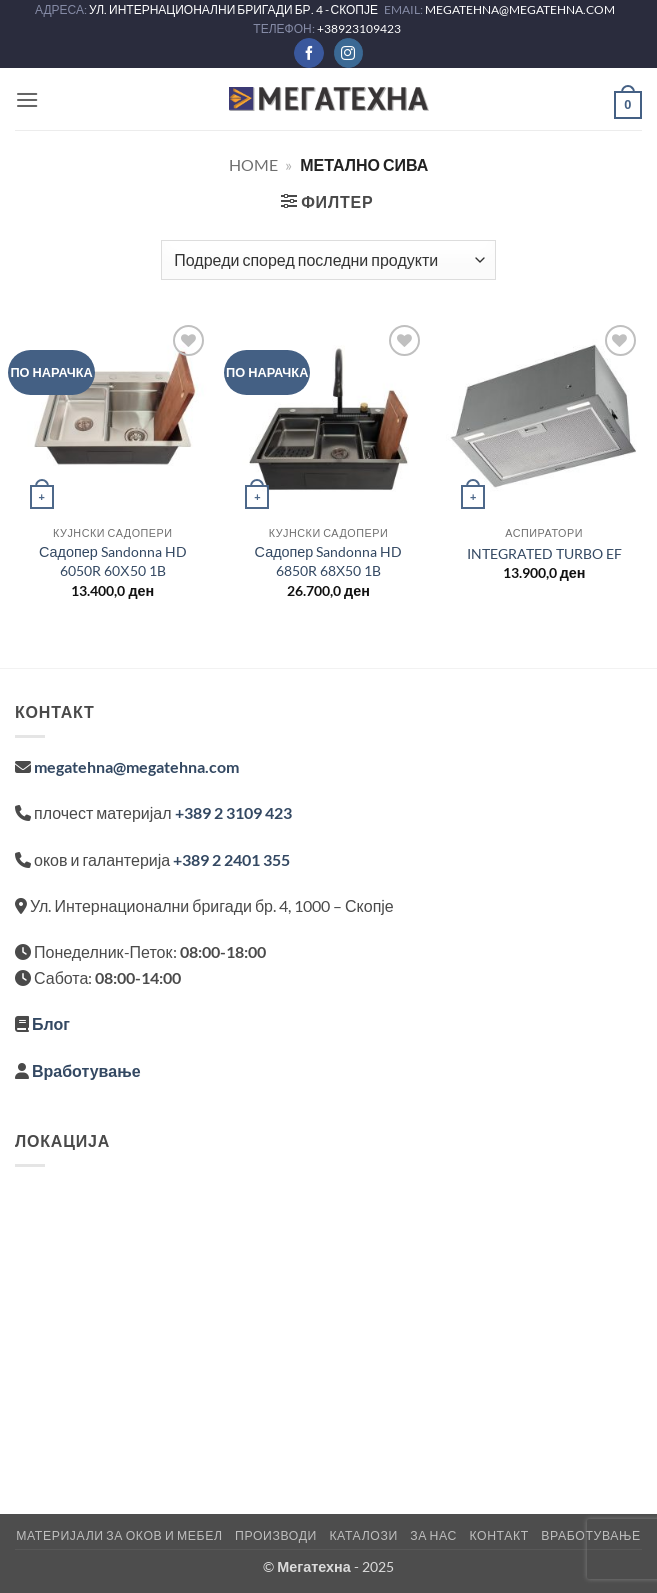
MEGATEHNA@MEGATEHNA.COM (520, 9)
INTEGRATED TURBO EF (544, 553)
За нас (433, 1535)
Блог (51, 1023)
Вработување (86, 1070)
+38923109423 (359, 28)
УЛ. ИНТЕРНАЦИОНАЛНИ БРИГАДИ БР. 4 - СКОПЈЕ (234, 9)
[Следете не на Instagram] (348, 53)
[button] (27, 99)
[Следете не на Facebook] (308, 53)
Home (253, 164)
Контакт (498, 1535)
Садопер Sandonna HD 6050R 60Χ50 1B (113, 561)
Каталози (363, 1535)
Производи (276, 1535)
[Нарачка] (328, 260)
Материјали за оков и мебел (119, 1535)
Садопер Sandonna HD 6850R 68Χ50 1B (329, 561)
